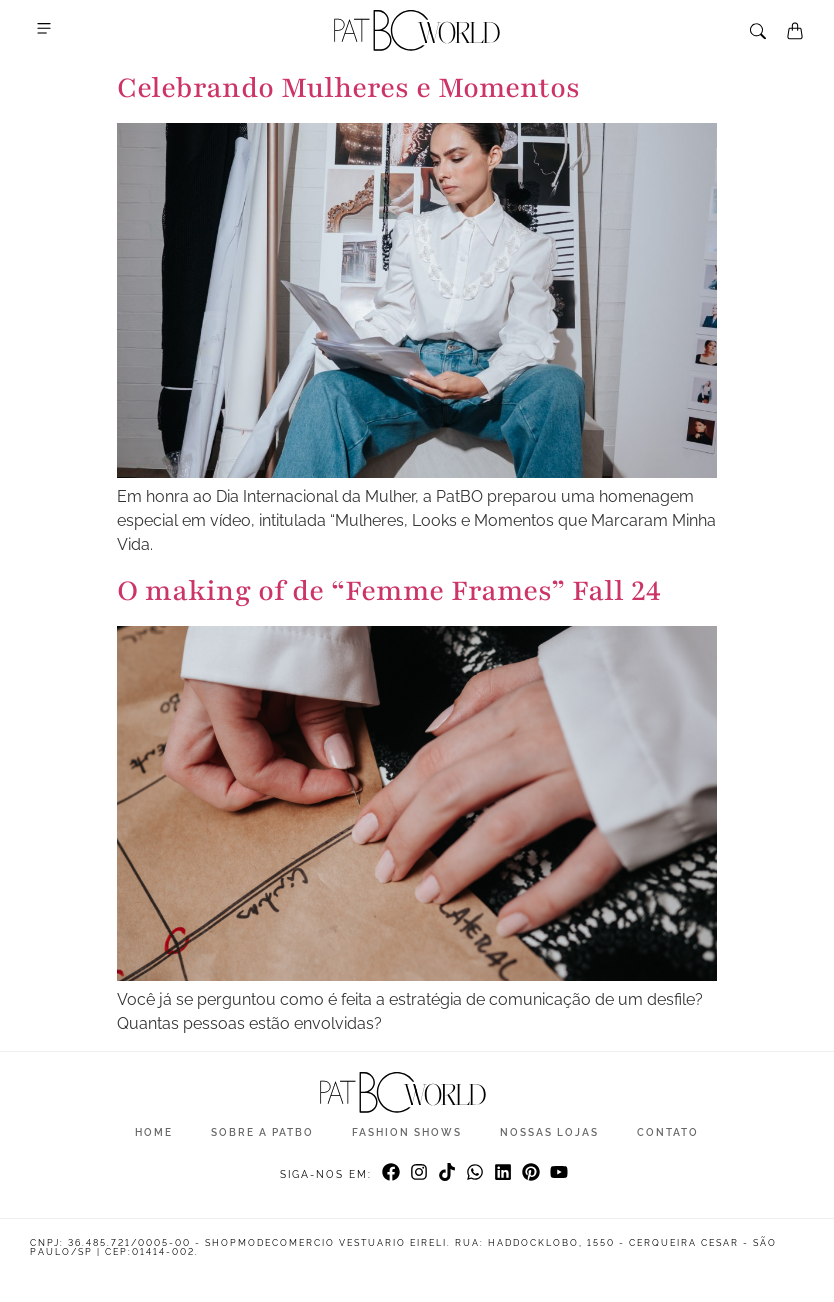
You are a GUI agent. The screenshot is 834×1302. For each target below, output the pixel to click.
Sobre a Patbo (262, 1132)
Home (154, 1132)
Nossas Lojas (549, 1132)
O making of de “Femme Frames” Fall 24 (389, 591)
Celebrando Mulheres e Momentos (348, 88)
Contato (668, 1132)
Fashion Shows (407, 1132)
